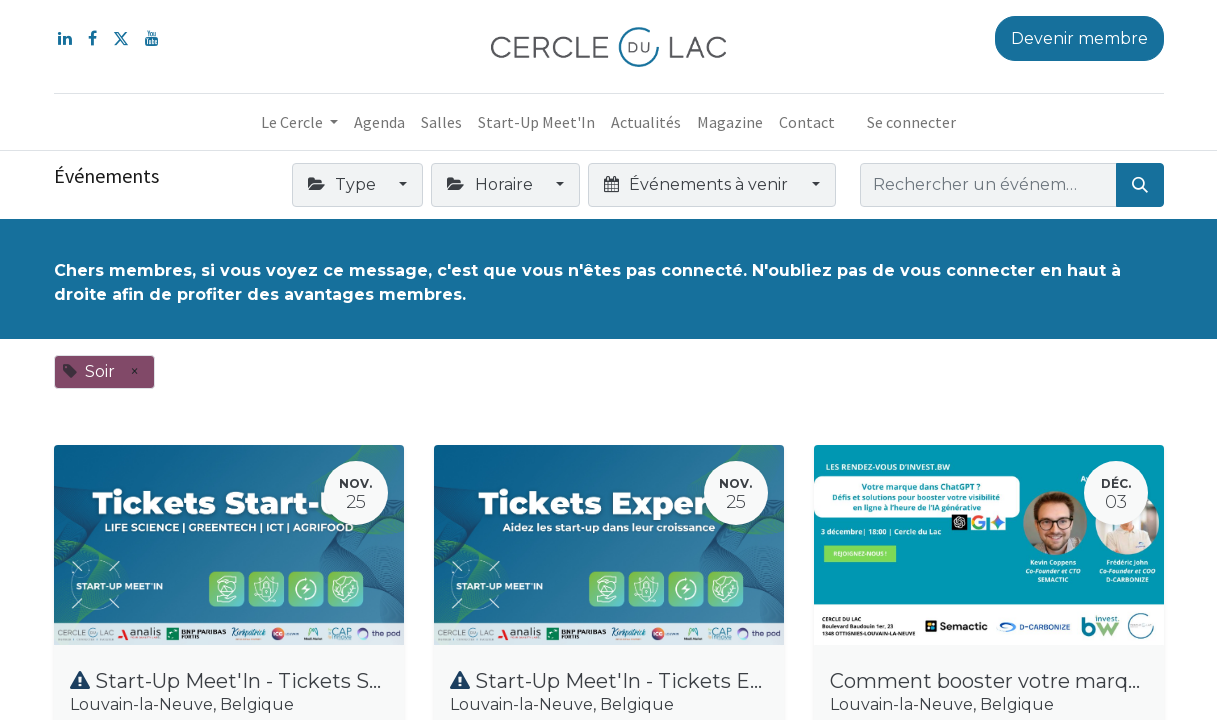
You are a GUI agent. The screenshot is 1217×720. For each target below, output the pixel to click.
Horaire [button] (491, 184)
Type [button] (344, 184)
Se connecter (911, 122)
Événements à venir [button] (698, 184)
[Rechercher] (1140, 185)
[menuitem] (379, 122)
